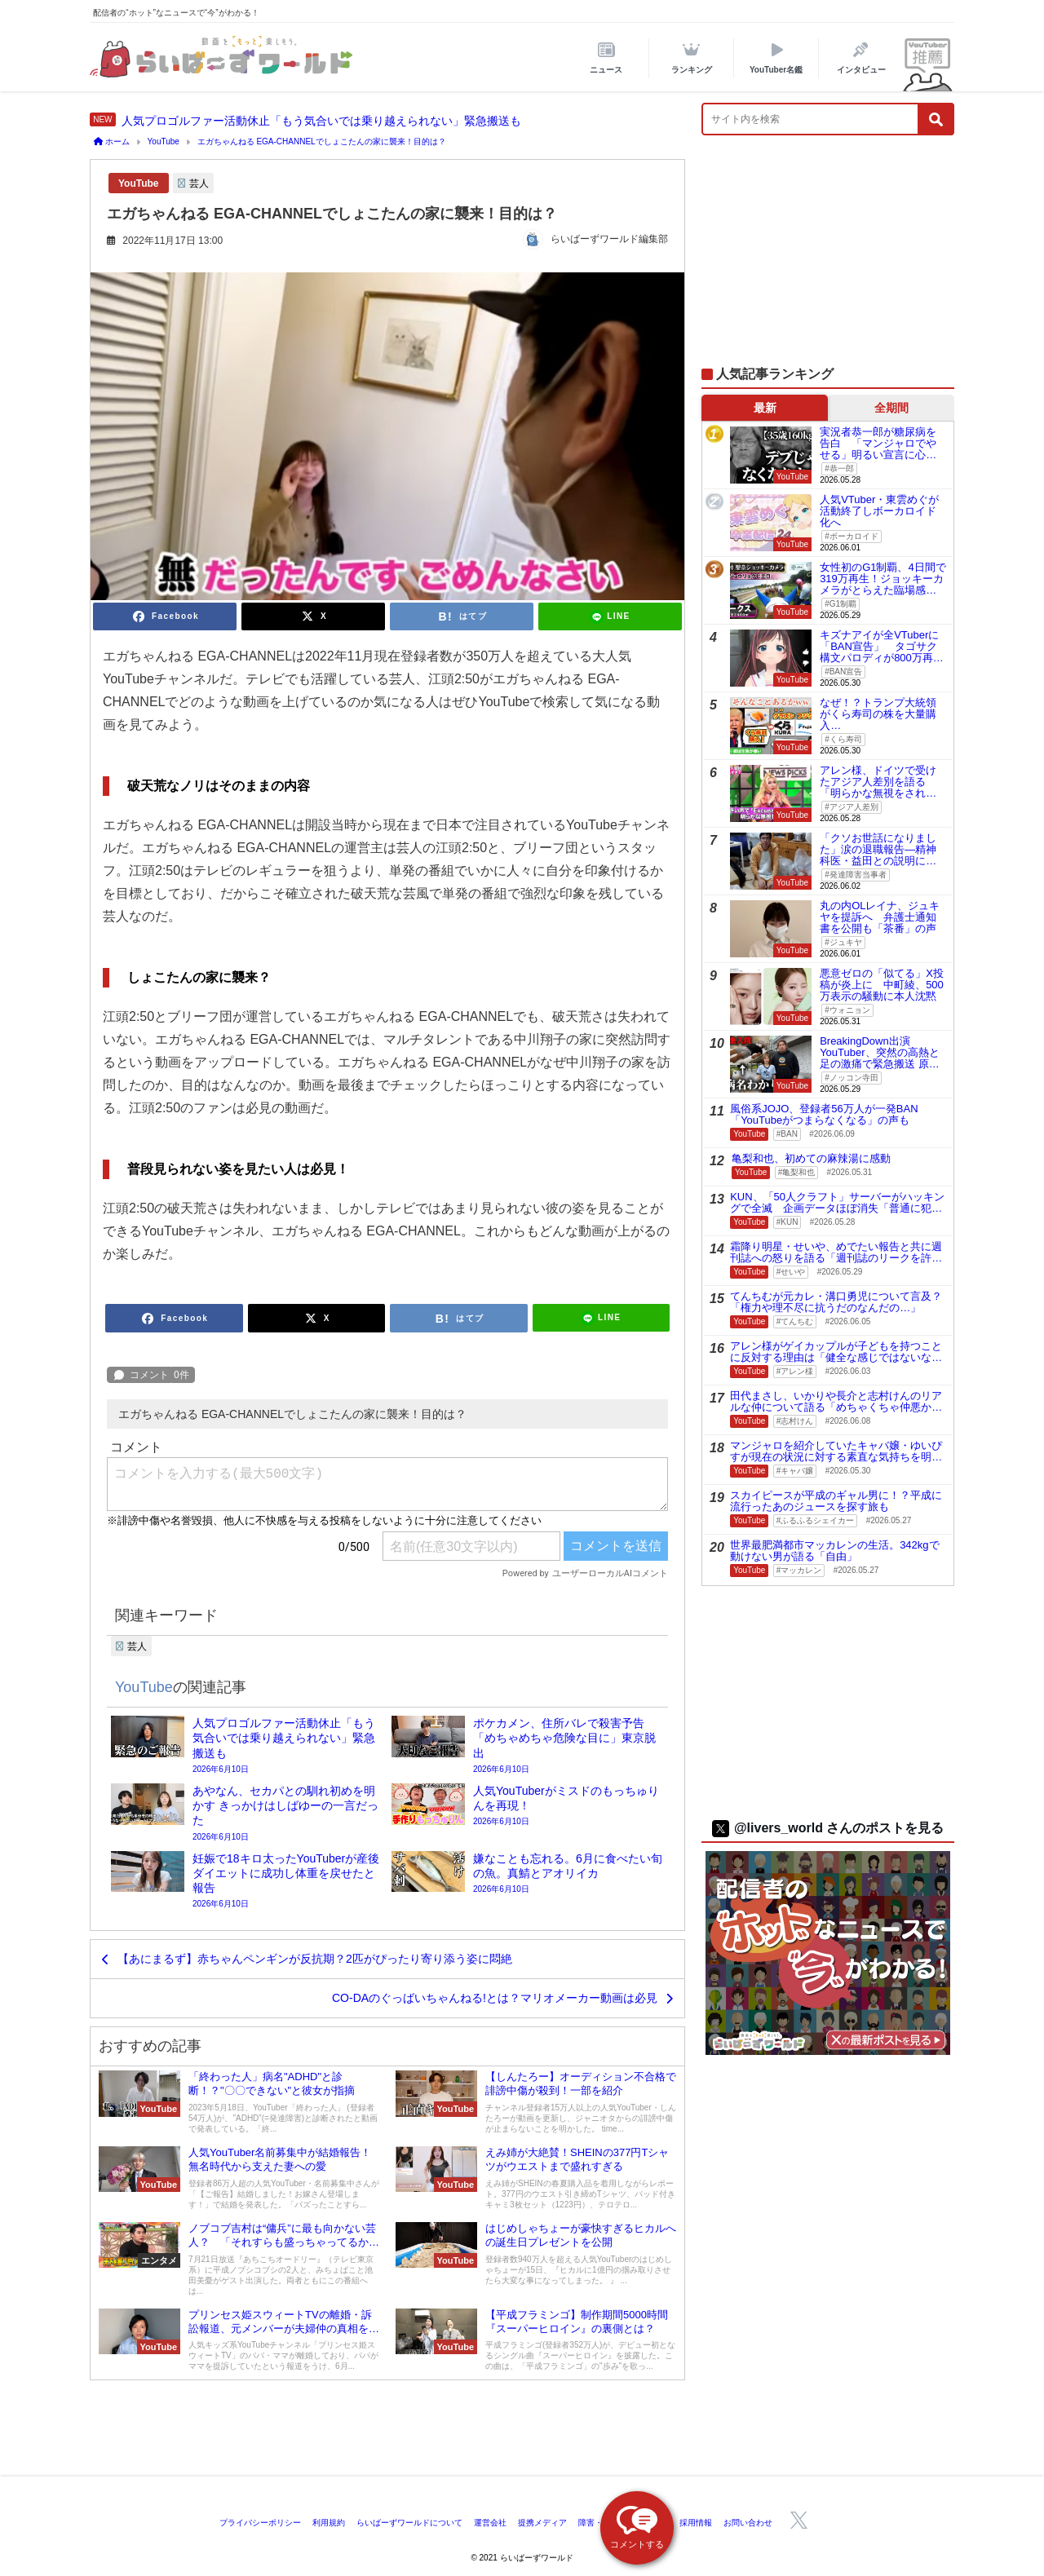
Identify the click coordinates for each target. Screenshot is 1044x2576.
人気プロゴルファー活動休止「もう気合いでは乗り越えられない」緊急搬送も (321, 120)
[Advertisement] (827, 259)
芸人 (199, 183)
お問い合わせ (747, 2522)
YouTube (138, 183)
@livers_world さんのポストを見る (828, 1828)
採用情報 (695, 2522)
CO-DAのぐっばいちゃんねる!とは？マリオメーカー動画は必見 (494, 1997)
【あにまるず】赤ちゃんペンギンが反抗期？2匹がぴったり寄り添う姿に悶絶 (314, 1958)
